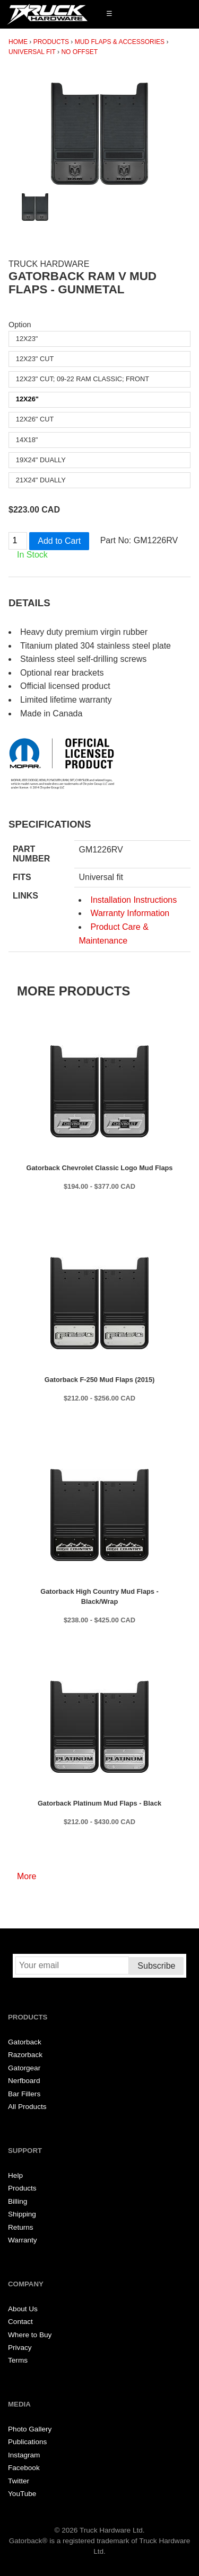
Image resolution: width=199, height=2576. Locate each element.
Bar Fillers (24, 2094)
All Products (27, 2107)
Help (15, 2175)
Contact (20, 2322)
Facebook (24, 2468)
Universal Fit (32, 52)
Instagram (24, 2455)
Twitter (18, 2481)
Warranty (22, 2240)
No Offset (79, 52)
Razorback (25, 2055)
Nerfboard (24, 2081)
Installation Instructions (133, 899)
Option (19, 324)
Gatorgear (24, 2068)
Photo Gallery (29, 2429)
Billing (17, 2201)
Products (51, 42)
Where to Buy (29, 2335)
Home (18, 42)
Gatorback (24, 2042)
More (26, 1876)
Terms (18, 2360)
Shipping (22, 2214)
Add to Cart (59, 540)
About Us (23, 2309)
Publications (27, 2442)
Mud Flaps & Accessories (120, 42)
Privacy (20, 2347)
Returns (20, 2227)
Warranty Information (129, 913)
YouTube (22, 2494)
